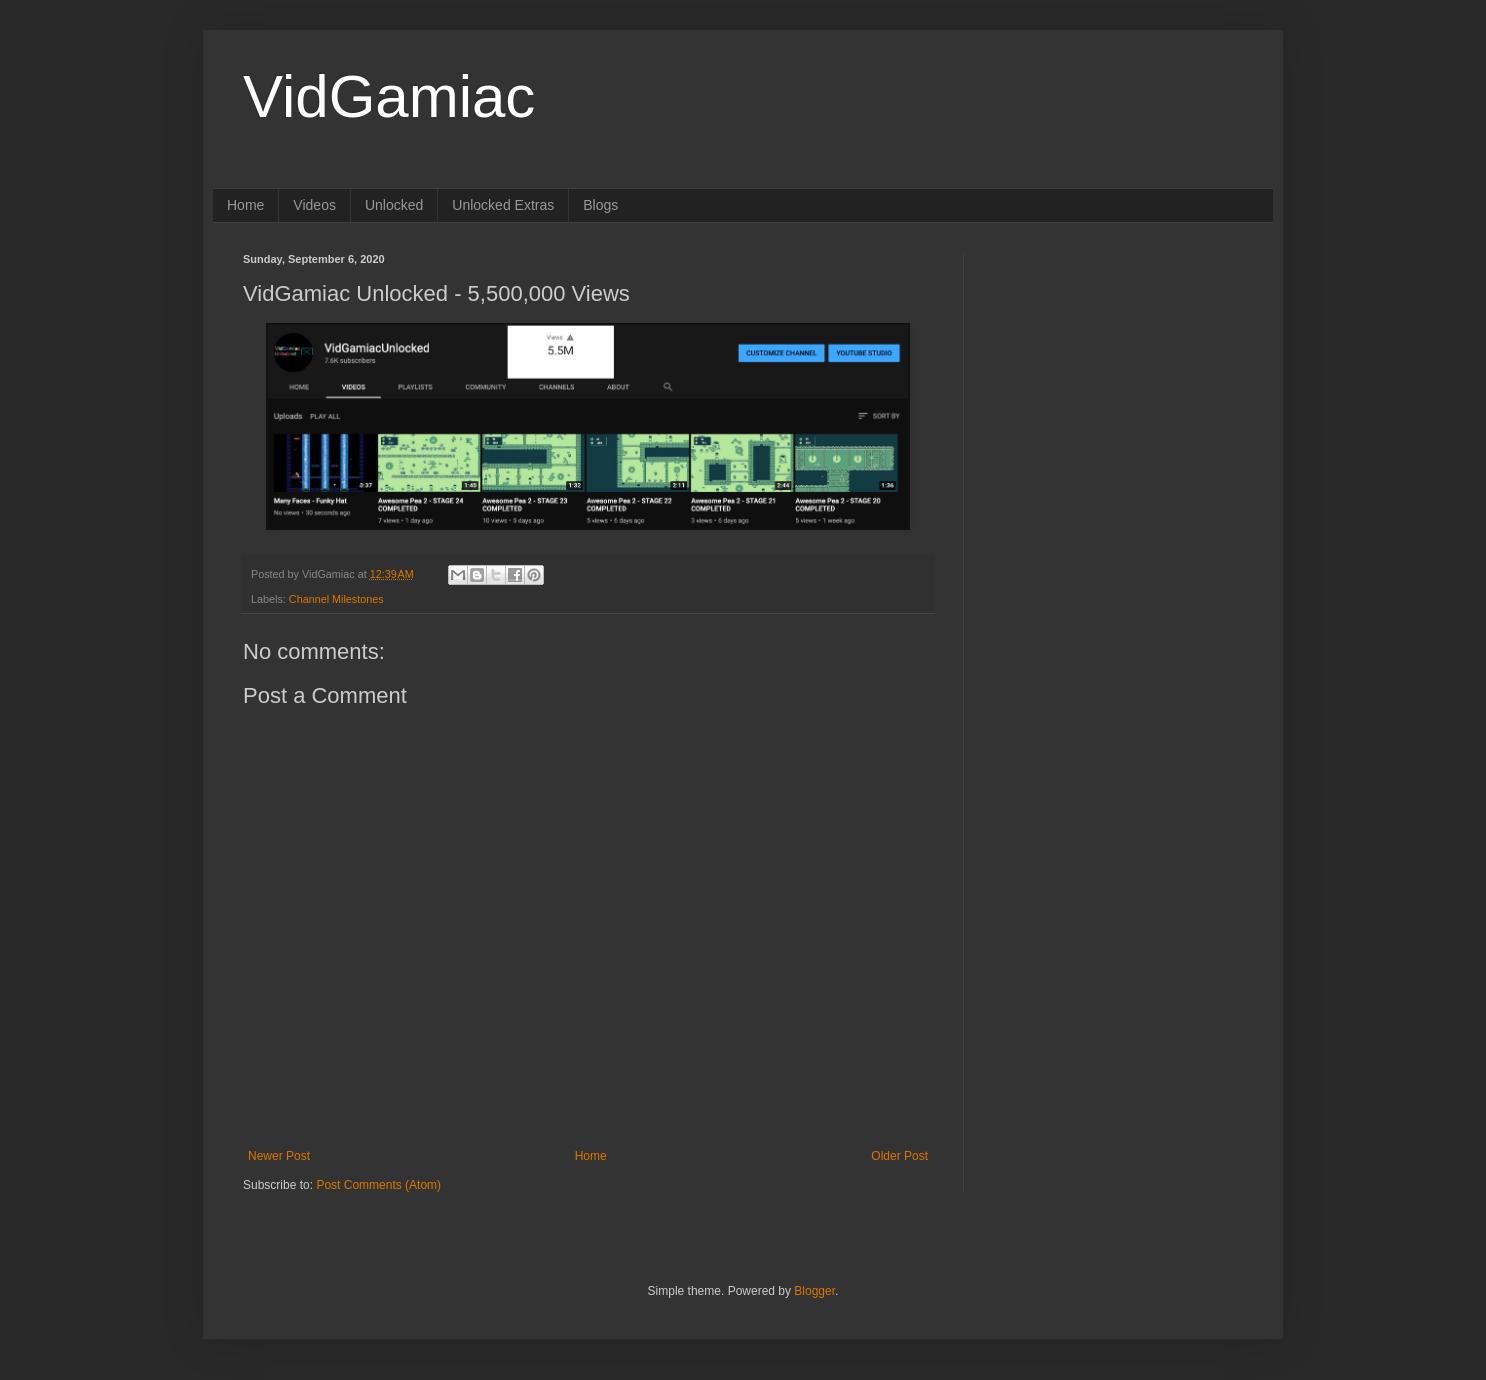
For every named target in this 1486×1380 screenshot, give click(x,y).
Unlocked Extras (503, 205)
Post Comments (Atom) (378, 1185)
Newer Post (279, 1156)
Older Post (899, 1156)
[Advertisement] (1118, 378)
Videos (314, 205)
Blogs (600, 205)
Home (245, 205)
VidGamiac (389, 96)
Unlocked (394, 205)
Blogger (814, 1291)
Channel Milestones (336, 599)
